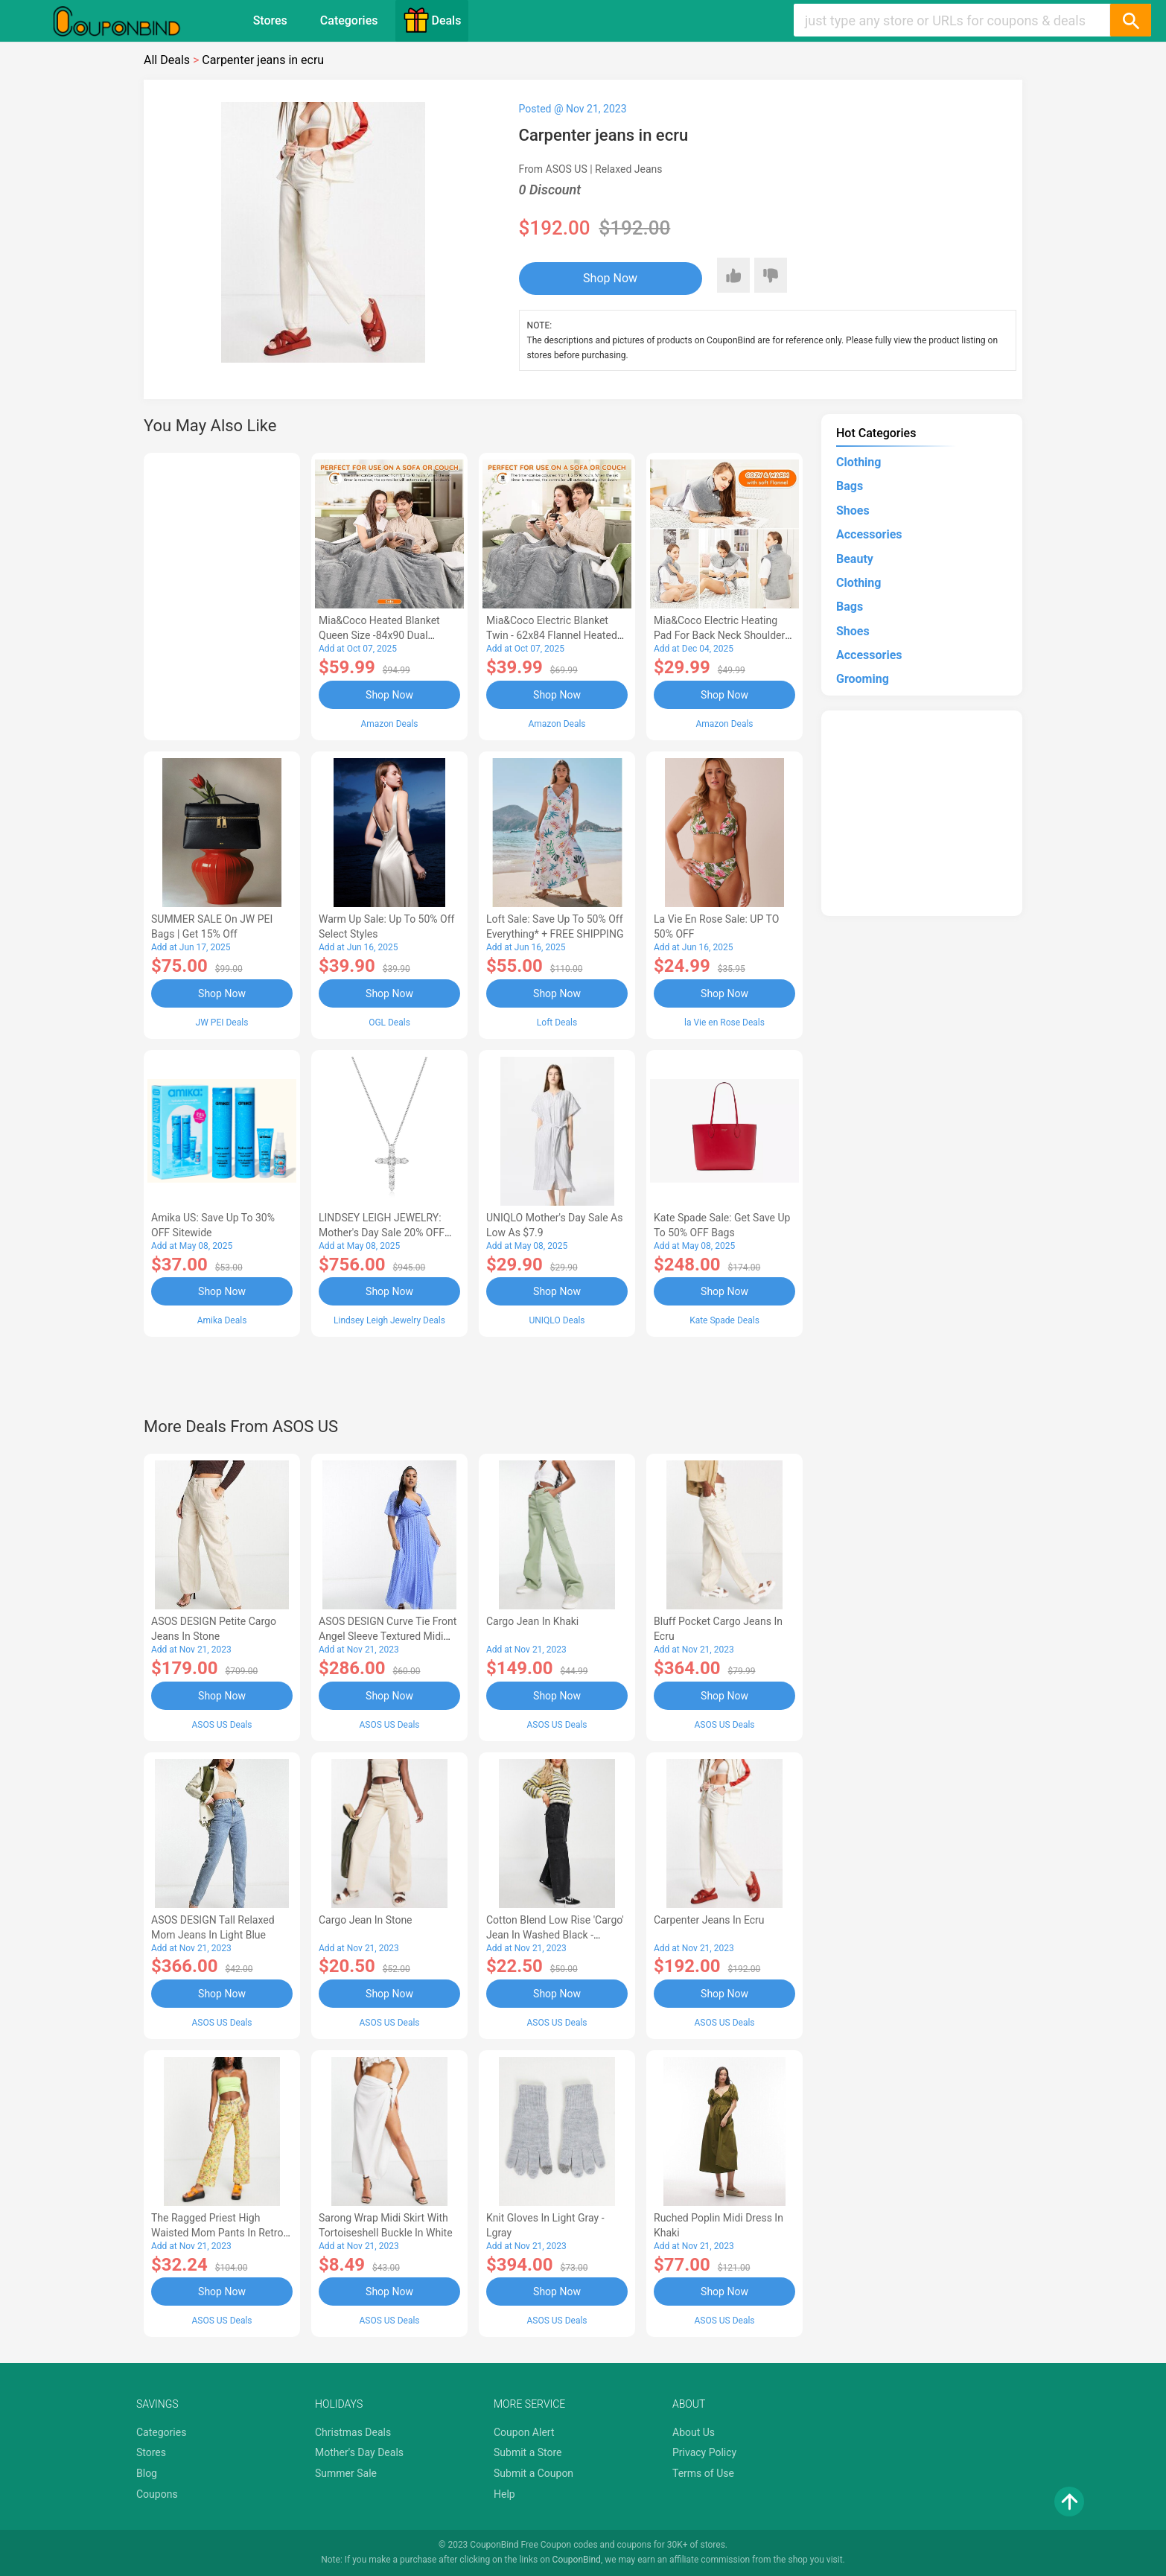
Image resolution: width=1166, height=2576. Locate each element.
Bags (849, 486)
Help (504, 2494)
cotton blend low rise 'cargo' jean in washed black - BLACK (555, 1935)
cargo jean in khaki (532, 1621)
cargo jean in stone (365, 1920)
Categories (349, 20)
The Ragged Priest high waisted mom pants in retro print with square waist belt (217, 2233)
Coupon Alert (524, 2432)
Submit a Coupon (533, 2473)
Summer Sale (346, 2473)
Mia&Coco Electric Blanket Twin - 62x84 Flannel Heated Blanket (551, 635)
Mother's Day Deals (359, 2452)
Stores (270, 20)
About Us (693, 2432)
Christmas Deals (353, 2432)
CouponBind (576, 2559)
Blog (146, 2473)
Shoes (853, 510)
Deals (432, 20)
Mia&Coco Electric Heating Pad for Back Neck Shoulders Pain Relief (722, 635)
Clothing (858, 462)
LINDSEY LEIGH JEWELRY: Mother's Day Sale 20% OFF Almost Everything (382, 1232)
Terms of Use (703, 2473)
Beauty (854, 559)
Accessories (869, 534)
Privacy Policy (704, 2452)
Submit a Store (528, 2452)
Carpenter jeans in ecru (709, 1920)
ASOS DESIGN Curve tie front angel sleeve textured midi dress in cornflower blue (387, 1636)
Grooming (862, 679)
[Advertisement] (222, 594)
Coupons (157, 2494)
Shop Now (610, 278)
